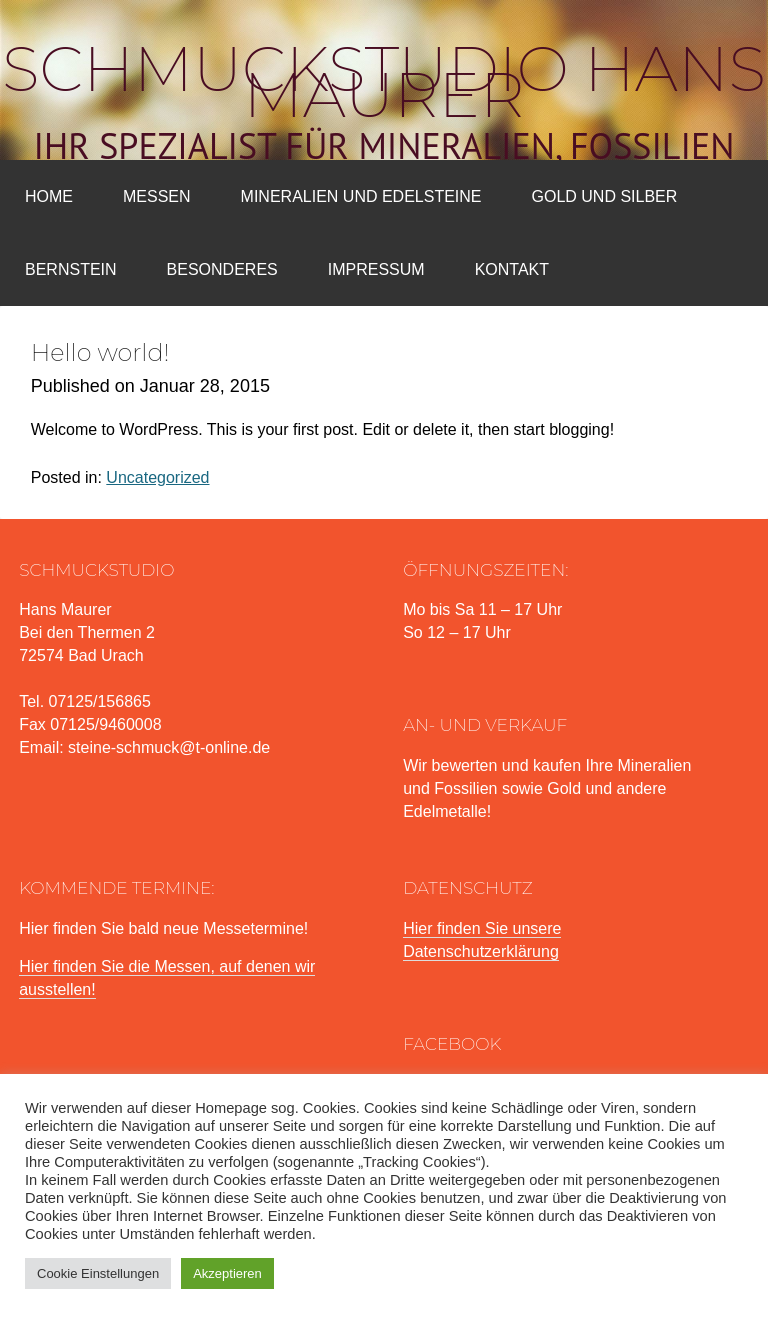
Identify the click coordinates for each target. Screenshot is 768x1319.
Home (49, 196)
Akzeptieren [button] (227, 1273)
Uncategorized (157, 477)
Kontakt (512, 269)
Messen (157, 196)
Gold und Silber (605, 196)
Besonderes (222, 269)
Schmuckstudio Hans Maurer (384, 82)
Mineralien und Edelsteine (361, 196)
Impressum (376, 269)
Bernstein (71, 269)
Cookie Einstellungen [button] (98, 1273)
